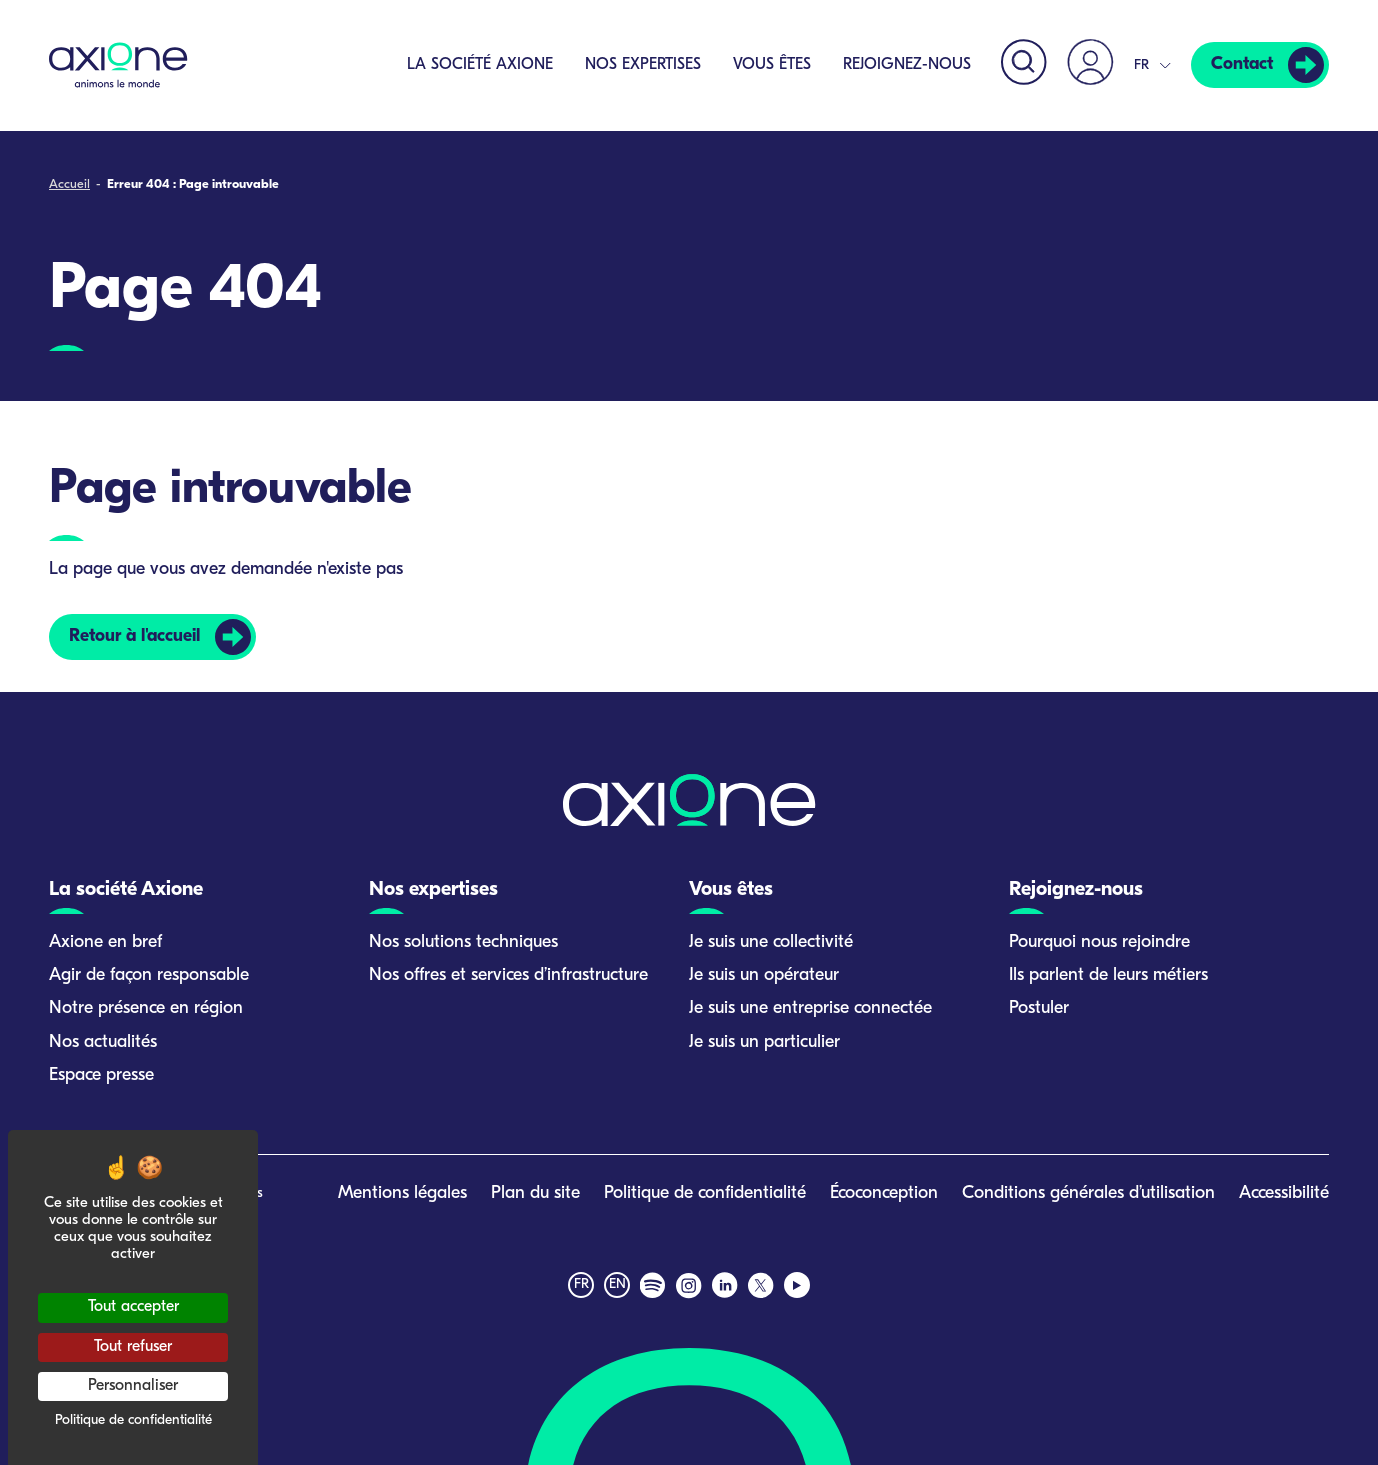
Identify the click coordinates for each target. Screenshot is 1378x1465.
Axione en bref (105, 942)
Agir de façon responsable (149, 975)
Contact (1240, 65)
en (617, 1284)
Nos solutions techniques (463, 942)
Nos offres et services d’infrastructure (508, 975)
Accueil (69, 184)
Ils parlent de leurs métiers (1108, 975)
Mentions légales (402, 1193)
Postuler (1039, 1008)
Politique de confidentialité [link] (133, 1420)
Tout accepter (133, 1307)
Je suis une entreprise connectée (810, 1008)
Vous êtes (769, 65)
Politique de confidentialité (705, 1193)
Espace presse (101, 1075)
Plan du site (535, 1193)
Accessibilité (1284, 1193)
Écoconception (884, 1193)
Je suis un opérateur (764, 975)
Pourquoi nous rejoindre (1099, 942)
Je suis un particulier (764, 1042)
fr (581, 1284)
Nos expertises (640, 65)
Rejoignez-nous (904, 65)
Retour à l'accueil (136, 636)
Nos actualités (103, 1042)
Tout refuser (133, 1347)
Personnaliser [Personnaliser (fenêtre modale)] (133, 1386)
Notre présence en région (146, 1008)
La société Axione (477, 65)
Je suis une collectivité (771, 942)
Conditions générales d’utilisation (1088, 1193)
